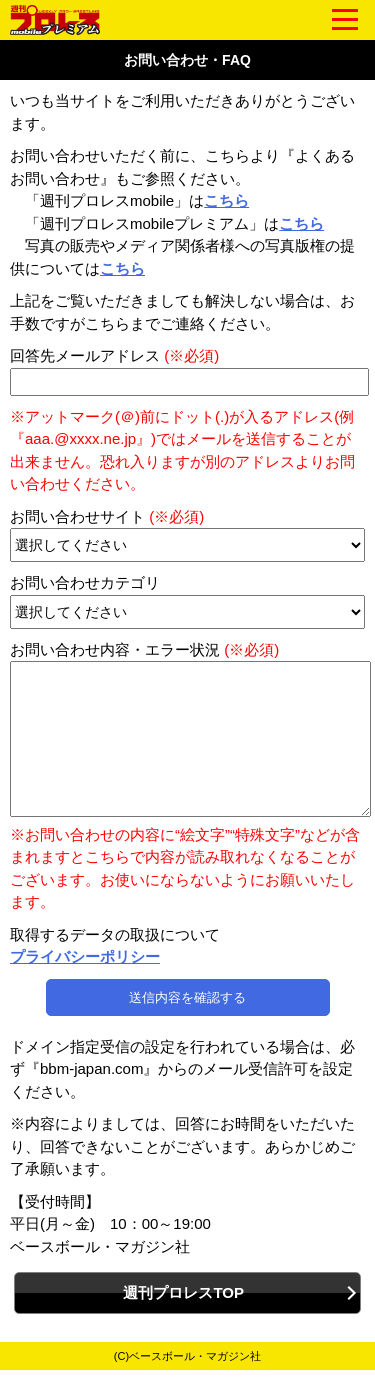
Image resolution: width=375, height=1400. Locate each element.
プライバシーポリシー (85, 986)
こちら (226, 200)
